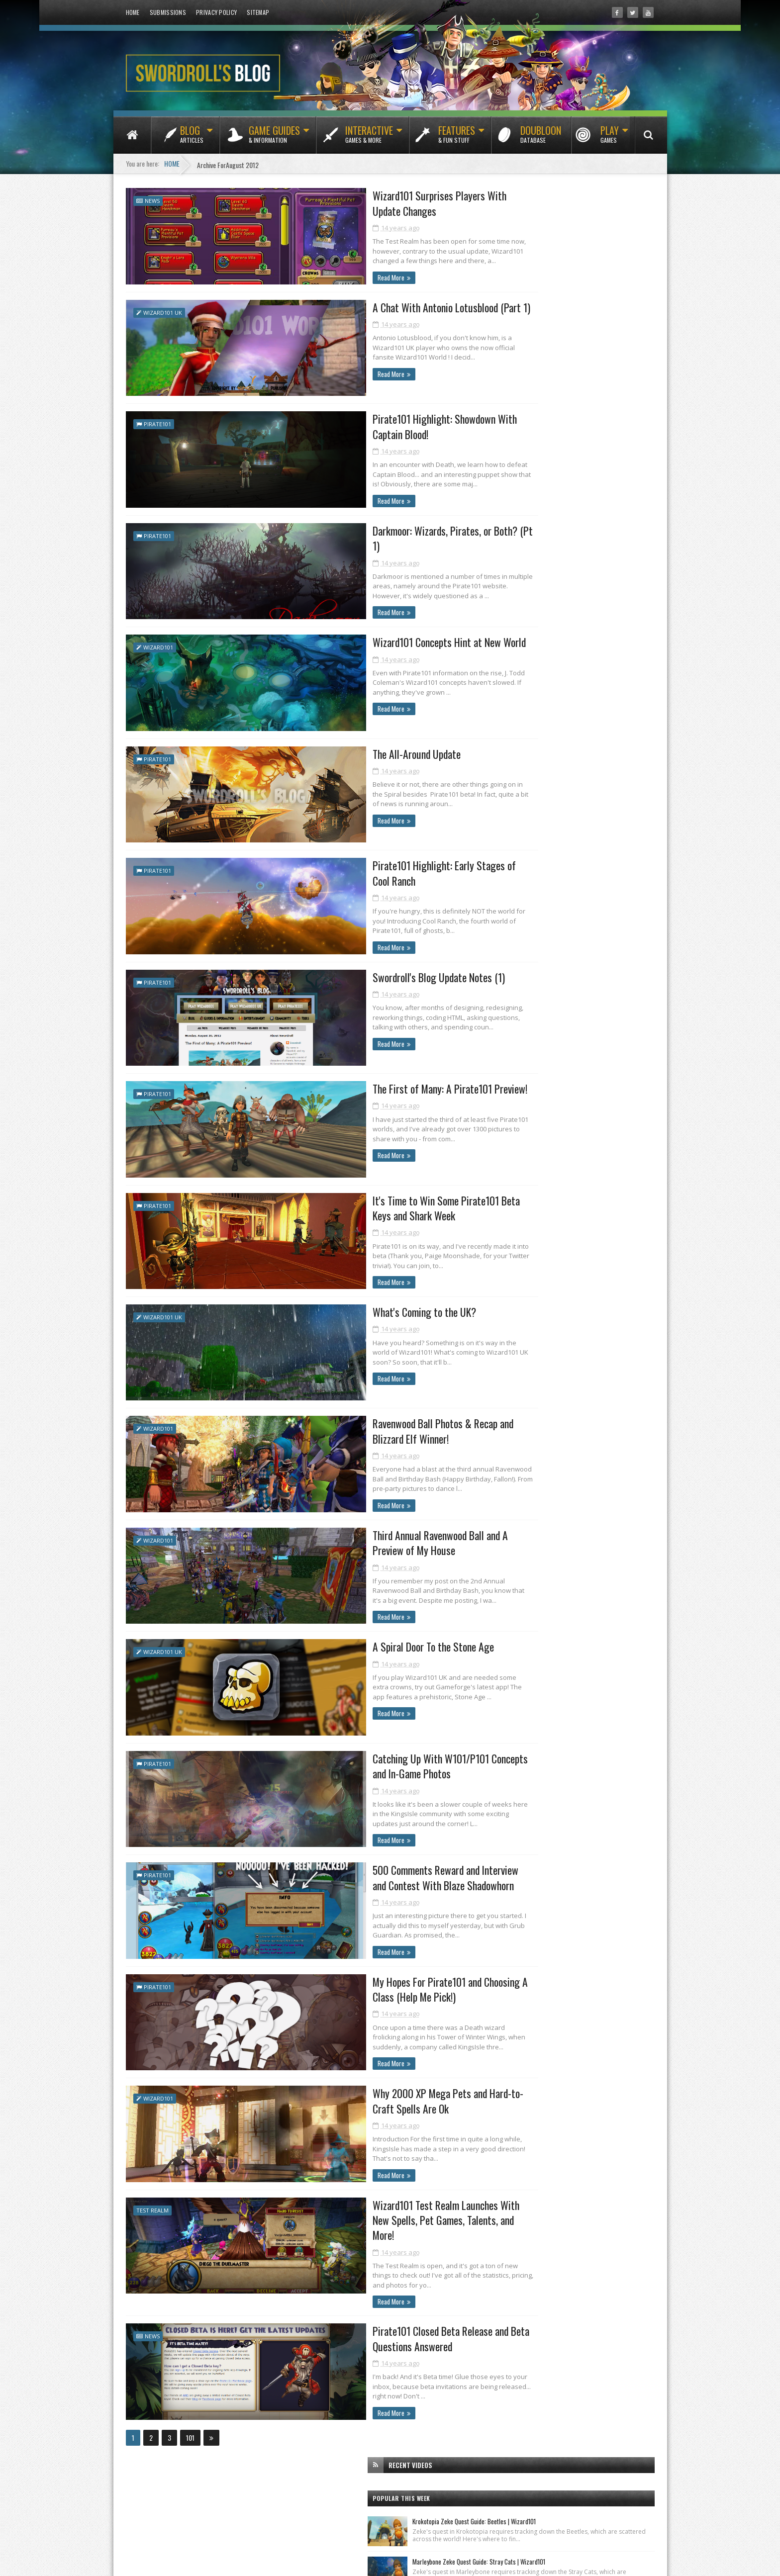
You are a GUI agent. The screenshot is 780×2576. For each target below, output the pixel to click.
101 (190, 2423)
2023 (514, 1086)
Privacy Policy (216, 12)
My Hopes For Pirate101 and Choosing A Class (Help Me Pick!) (367, 1985)
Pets (590, 861)
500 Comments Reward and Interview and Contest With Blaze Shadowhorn (372, 1871)
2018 (513, 1157)
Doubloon (540, 138)
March (523, 1703)
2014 (513, 1213)
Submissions (168, 12)
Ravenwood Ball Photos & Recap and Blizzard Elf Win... (576, 1476)
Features (456, 138)
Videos (617, 879)
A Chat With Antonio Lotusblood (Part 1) (368, 307)
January (525, 1732)
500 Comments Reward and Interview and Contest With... (578, 1555)
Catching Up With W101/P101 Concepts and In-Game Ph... (581, 1533)
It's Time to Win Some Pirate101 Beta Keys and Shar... (582, 1444)
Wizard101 (158, 644)
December (529, 1253)
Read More (303, 277)
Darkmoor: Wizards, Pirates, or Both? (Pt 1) (374, 530)
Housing (604, 844)
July (520, 1647)
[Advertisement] (575, 523)
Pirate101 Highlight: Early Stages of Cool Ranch (369, 867)
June (521, 1661)
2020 (514, 1128)
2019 (513, 1143)
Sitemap (258, 12)
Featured (608, 827)
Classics (559, 827)
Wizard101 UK (162, 312)
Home (133, 12)
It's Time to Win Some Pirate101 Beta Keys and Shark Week (374, 1200)
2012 (513, 1241)
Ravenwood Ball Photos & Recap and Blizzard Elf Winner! (378, 1423)
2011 (513, 1749)
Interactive (369, 138)
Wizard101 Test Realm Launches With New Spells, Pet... (576, 1612)
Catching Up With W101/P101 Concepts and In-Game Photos (375, 1759)
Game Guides (274, 138)
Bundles (510, 827)
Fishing (509, 844)
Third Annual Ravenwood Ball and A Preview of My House (375, 1536)
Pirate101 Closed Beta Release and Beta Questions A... (583, 1630)
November (528, 1268)
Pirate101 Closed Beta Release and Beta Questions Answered (368, 2323)
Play (609, 138)
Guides (555, 844)
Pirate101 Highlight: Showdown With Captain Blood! (378, 425)
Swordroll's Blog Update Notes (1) (354, 972)
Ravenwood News (534, 634)
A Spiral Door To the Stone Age (349, 1641)
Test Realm (152, 2207)
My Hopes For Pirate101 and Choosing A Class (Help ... (583, 1572)
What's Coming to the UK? (340, 1305)
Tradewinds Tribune (539, 730)
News (152, 199)
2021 (513, 1114)
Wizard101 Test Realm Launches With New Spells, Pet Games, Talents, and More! (373, 2211)
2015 (513, 1199)
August (525, 1310)
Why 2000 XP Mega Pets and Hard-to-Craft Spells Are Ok (375, 2098)
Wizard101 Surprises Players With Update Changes (371, 202)
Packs (550, 861)
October (526, 1282)
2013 (513, 1227)
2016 (513, 1185)
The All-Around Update (331, 749)
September (530, 1295)
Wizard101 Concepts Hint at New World (366, 640)
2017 (513, 1171)
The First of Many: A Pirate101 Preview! (366, 1082)
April (522, 1689)
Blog (191, 138)
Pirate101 (157, 422)
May (520, 1675)
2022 (514, 1101)
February (527, 1718)
